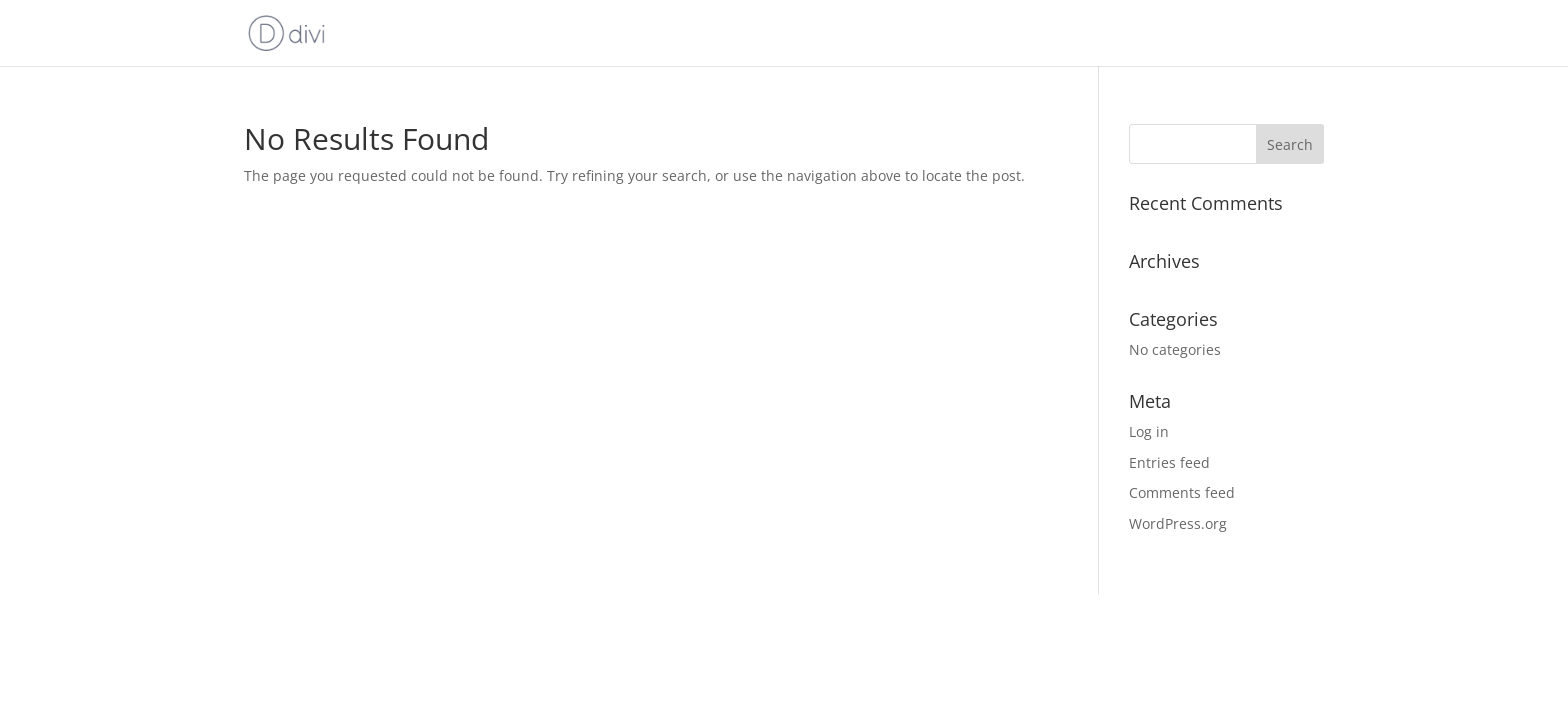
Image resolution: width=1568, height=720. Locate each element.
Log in (1149, 431)
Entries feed (1169, 462)
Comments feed (1182, 492)
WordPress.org (1178, 523)
